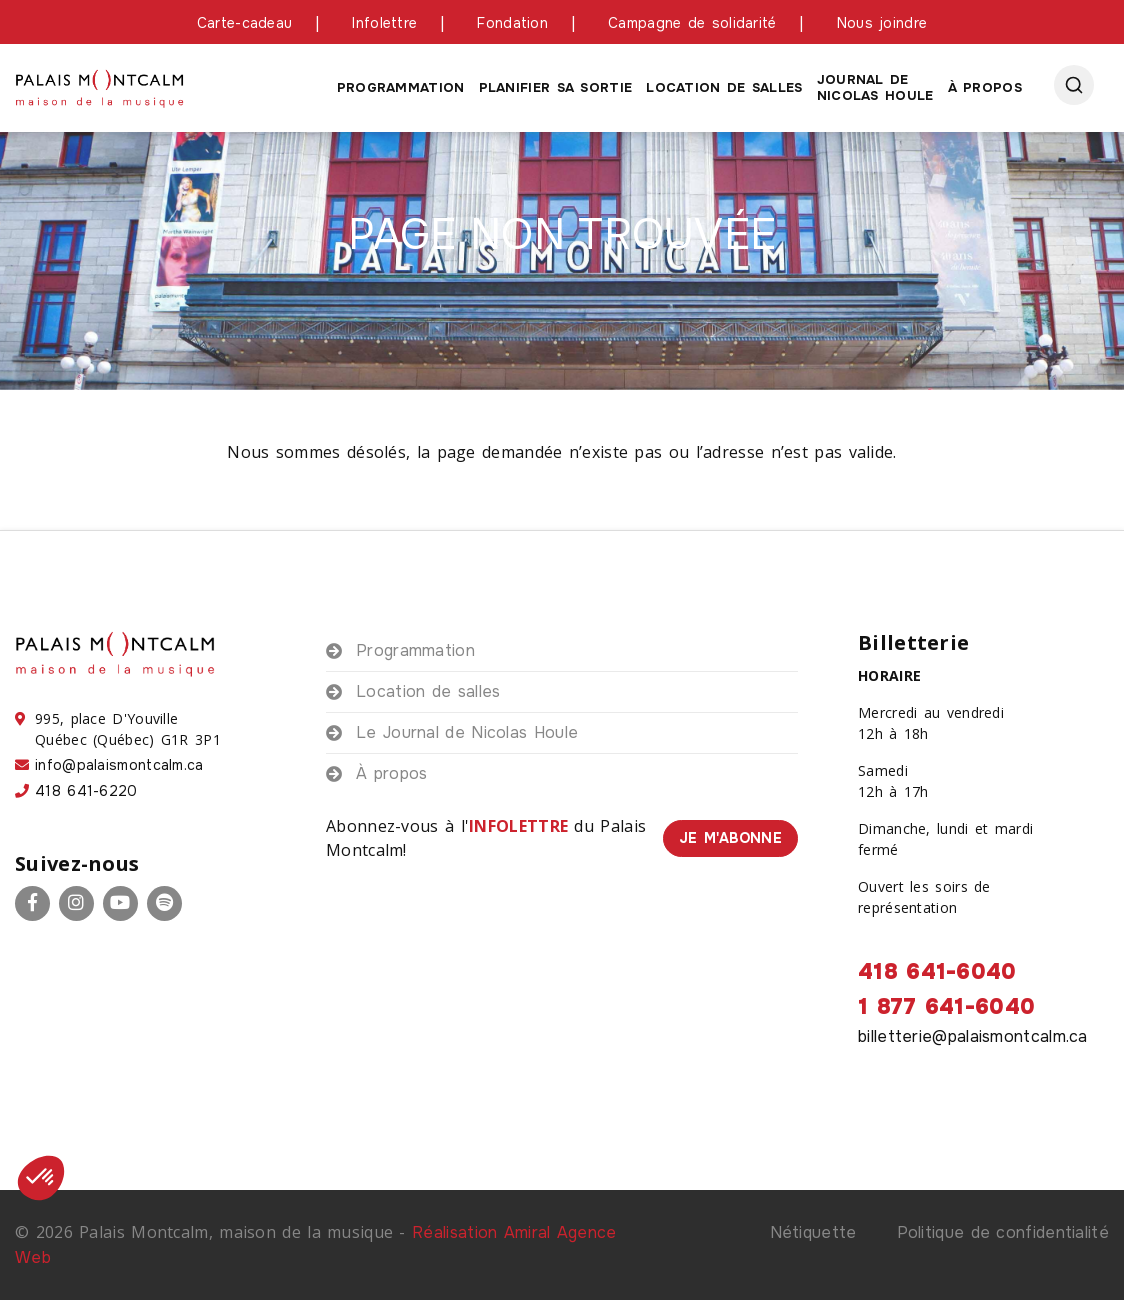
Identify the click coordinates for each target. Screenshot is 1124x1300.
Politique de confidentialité (1003, 1232)
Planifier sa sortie (556, 87)
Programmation (401, 87)
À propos (985, 87)
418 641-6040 (937, 972)
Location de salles (724, 87)
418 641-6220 (86, 791)
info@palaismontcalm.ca (119, 765)
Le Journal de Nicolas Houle (467, 732)
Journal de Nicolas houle (875, 87)
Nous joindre (882, 23)
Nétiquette (813, 1232)
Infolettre (384, 23)
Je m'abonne (730, 838)
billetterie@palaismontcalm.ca (973, 1036)
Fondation (512, 23)
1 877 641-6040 (946, 1007)
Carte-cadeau (245, 23)
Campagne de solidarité (692, 23)
